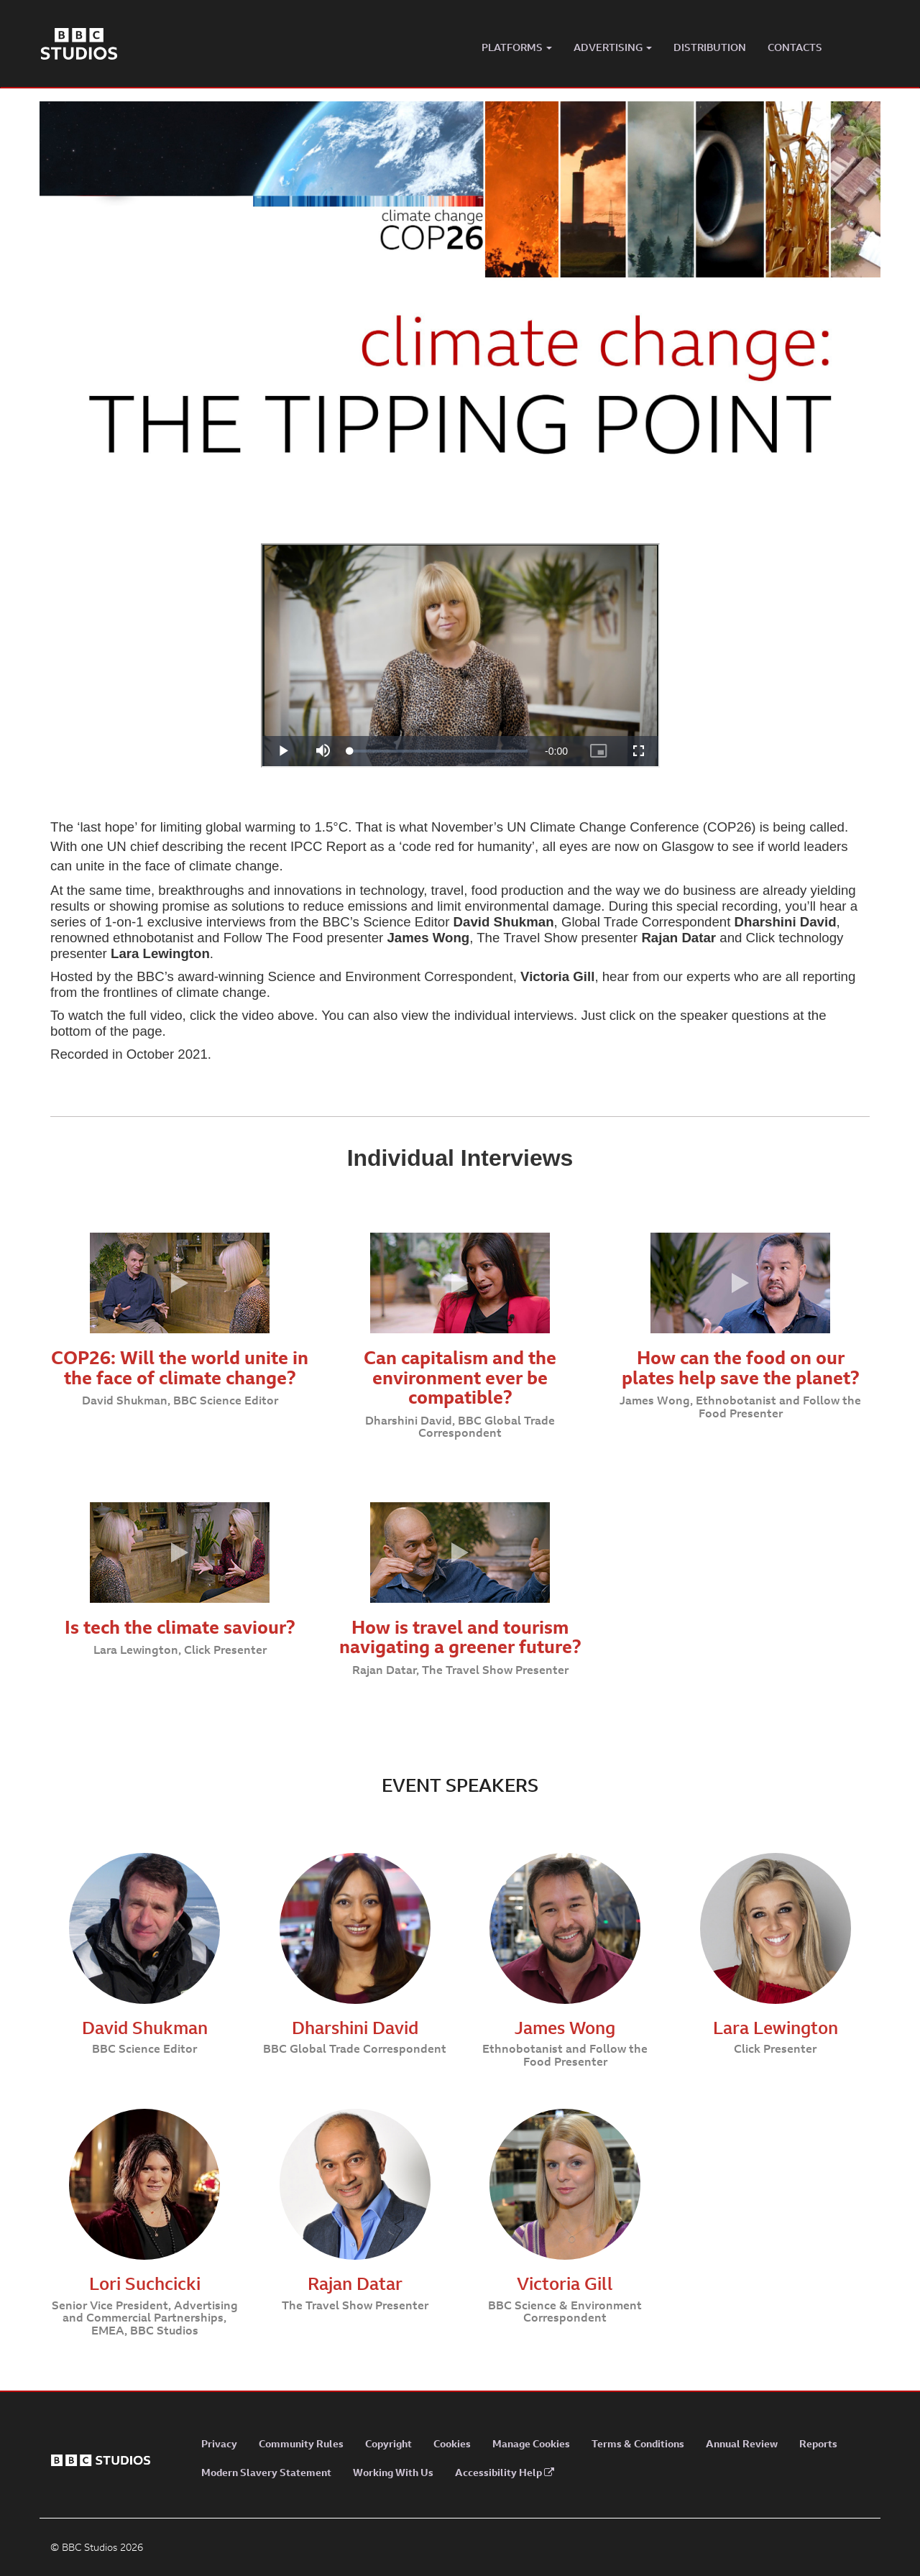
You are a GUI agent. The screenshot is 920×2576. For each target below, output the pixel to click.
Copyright (388, 2443)
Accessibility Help (504, 2472)
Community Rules (301, 2443)
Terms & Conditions (638, 2443)
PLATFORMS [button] (517, 47)
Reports (818, 2443)
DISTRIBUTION (709, 47)
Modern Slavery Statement (266, 2472)
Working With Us (393, 2472)
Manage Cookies (531, 2443)
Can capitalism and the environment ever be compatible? (460, 1377)
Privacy (219, 2443)
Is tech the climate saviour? (180, 1627)
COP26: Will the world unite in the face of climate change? (179, 1367)
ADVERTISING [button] (613, 47)
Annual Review (742, 2443)
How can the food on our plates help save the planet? (741, 1367)
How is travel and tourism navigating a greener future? (460, 1637)
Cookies (452, 2443)
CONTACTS (795, 47)
